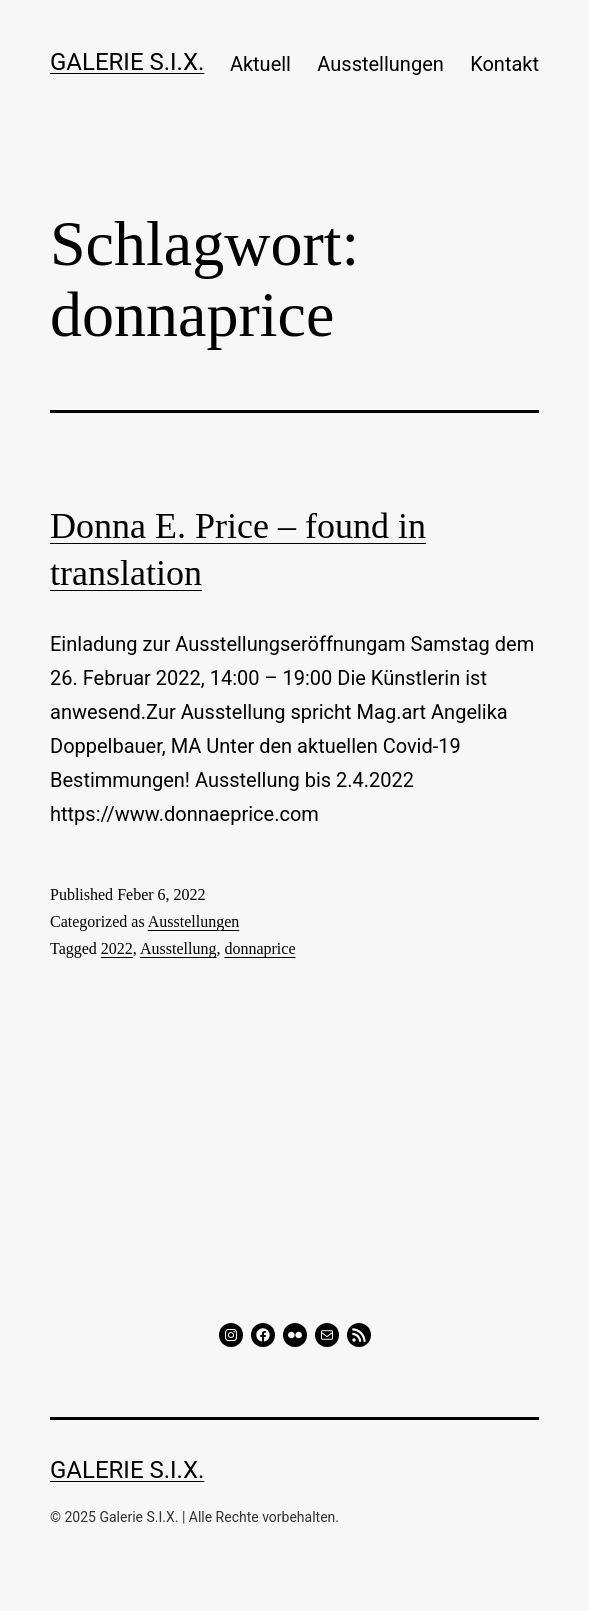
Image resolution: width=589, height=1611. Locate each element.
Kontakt (504, 64)
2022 (117, 948)
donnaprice (259, 948)
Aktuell (260, 64)
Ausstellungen (380, 64)
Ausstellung (178, 948)
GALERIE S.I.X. (127, 62)
